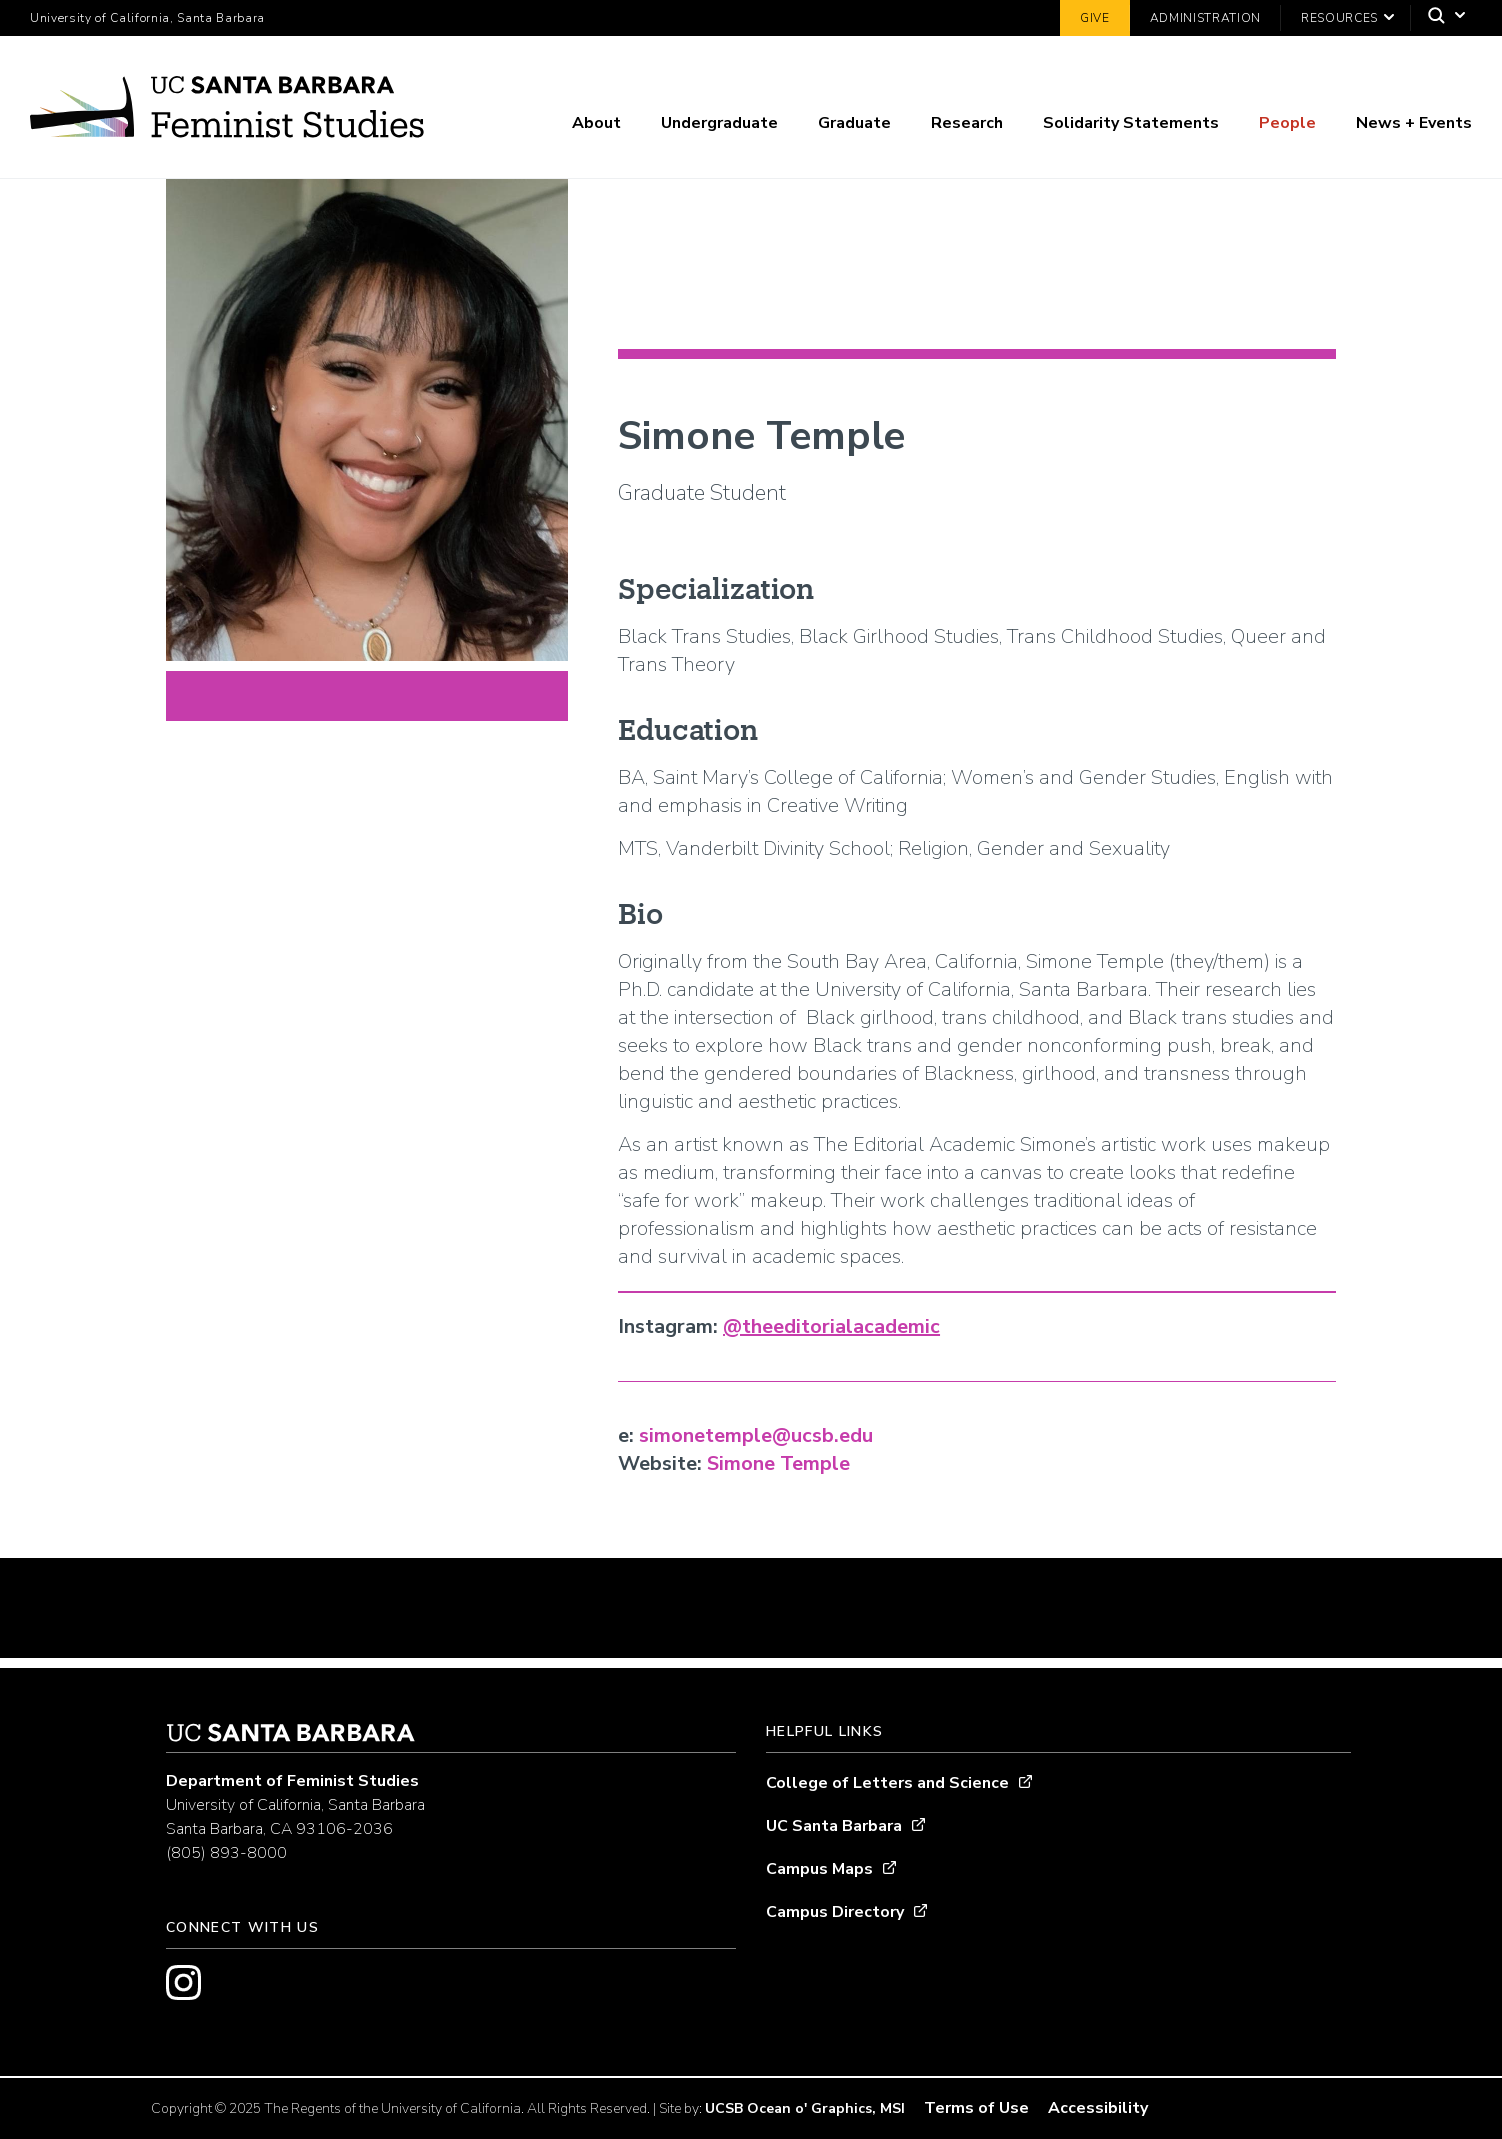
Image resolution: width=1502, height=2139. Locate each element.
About (596, 123)
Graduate (854, 123)
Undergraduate (719, 123)
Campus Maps (819, 1869)
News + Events (1414, 123)
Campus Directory (835, 1912)
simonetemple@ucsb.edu (756, 1435)
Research (967, 123)
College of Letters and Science (887, 1783)
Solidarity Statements (1131, 123)
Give (1095, 18)
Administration (1205, 18)
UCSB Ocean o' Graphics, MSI (805, 2108)
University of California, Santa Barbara (147, 18)
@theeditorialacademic (831, 1326)
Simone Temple (778, 1463)
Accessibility (1098, 2108)
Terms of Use (976, 2108)
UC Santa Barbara (834, 1826)
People (1287, 123)
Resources (1339, 18)
